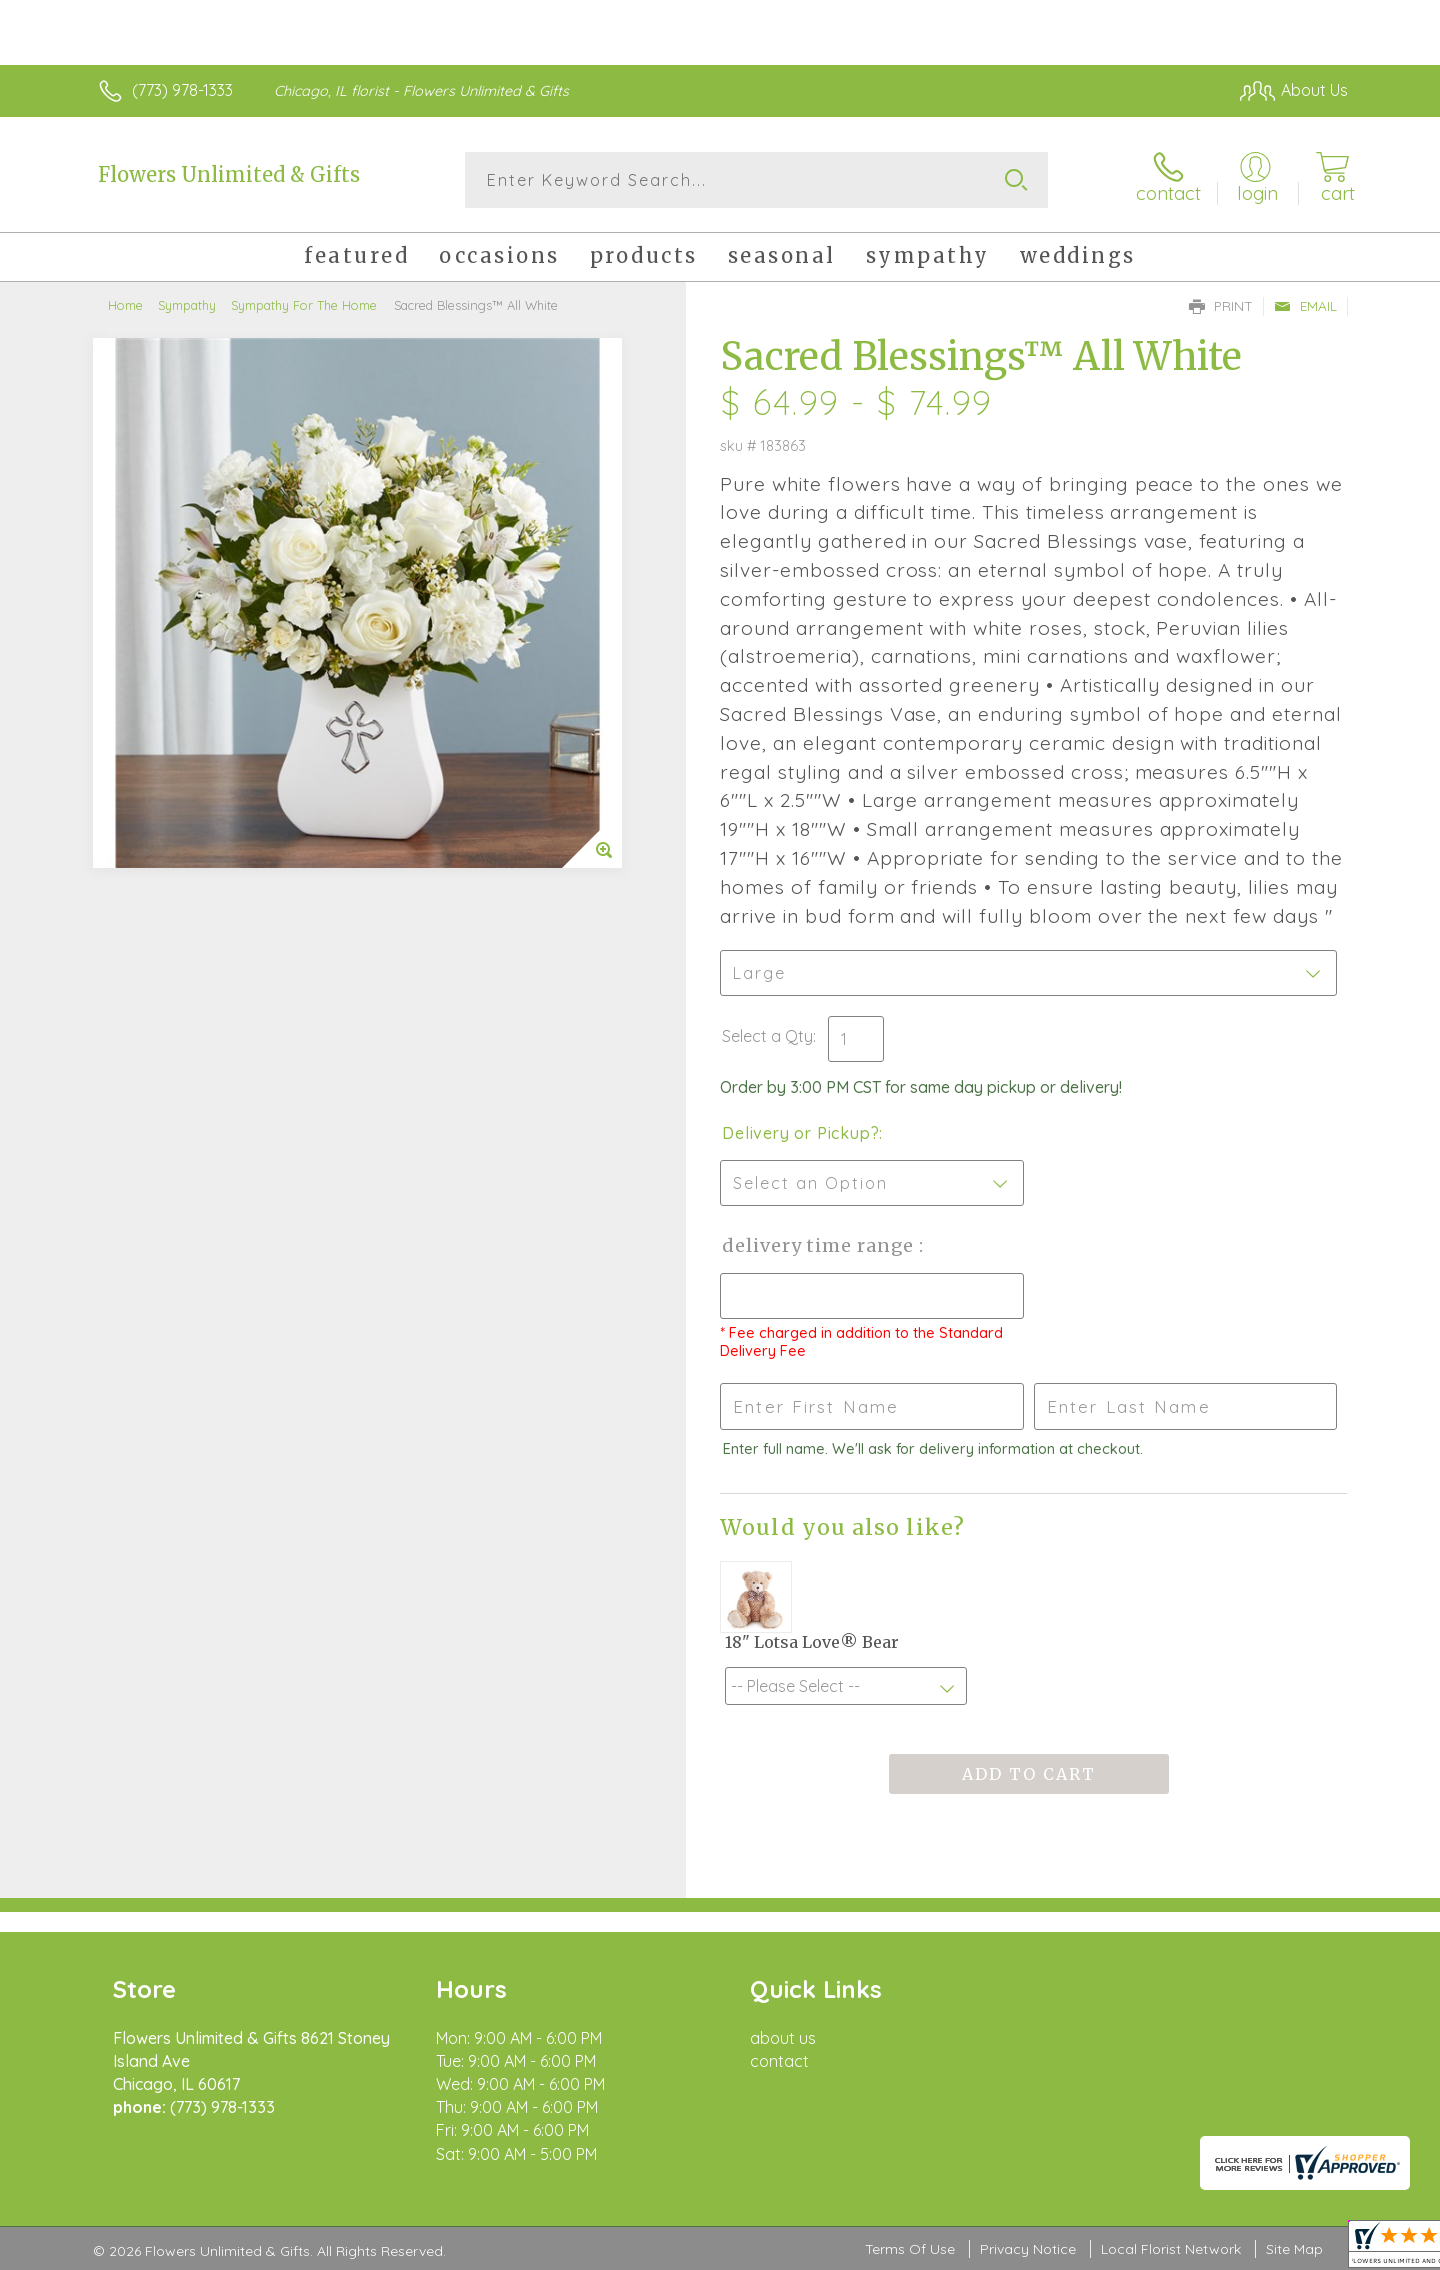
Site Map (1294, 2249)
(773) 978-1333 (182, 90)
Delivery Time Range (820, 1245)
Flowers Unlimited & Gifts (229, 174)
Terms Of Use (910, 2249)
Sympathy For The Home (304, 305)
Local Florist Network (1171, 2249)
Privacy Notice (1028, 2249)
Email (1305, 306)
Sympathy (187, 305)
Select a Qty (767, 1036)
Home (125, 305)
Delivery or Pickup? (800, 1133)
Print (1221, 306)
